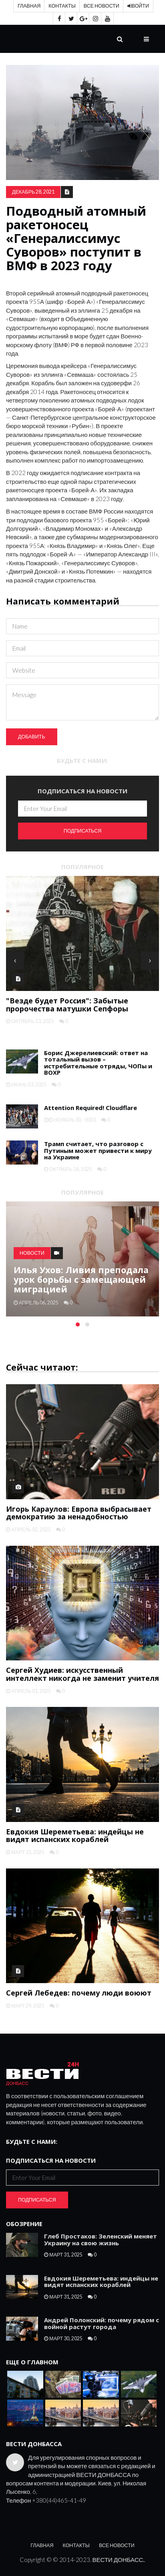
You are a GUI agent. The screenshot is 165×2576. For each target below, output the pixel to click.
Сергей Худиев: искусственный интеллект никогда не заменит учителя (82, 1674)
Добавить (31, 737)
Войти (138, 6)
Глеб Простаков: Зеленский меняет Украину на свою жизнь (100, 2239)
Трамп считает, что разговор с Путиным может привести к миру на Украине (98, 1150)
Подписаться (83, 831)
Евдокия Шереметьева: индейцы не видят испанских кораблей (75, 1835)
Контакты (61, 6)
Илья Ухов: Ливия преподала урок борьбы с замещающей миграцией (81, 1279)
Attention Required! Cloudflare (90, 1108)
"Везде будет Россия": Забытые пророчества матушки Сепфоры (67, 1004)
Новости (32, 1253)
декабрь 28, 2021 (33, 192)
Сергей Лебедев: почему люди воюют (78, 1993)
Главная (29, 6)
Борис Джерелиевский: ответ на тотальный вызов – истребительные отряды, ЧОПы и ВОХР (98, 1063)
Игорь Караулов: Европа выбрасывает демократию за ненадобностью (78, 1513)
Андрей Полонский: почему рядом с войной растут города (101, 2323)
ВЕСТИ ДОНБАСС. (119, 2559)
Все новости (101, 6)
